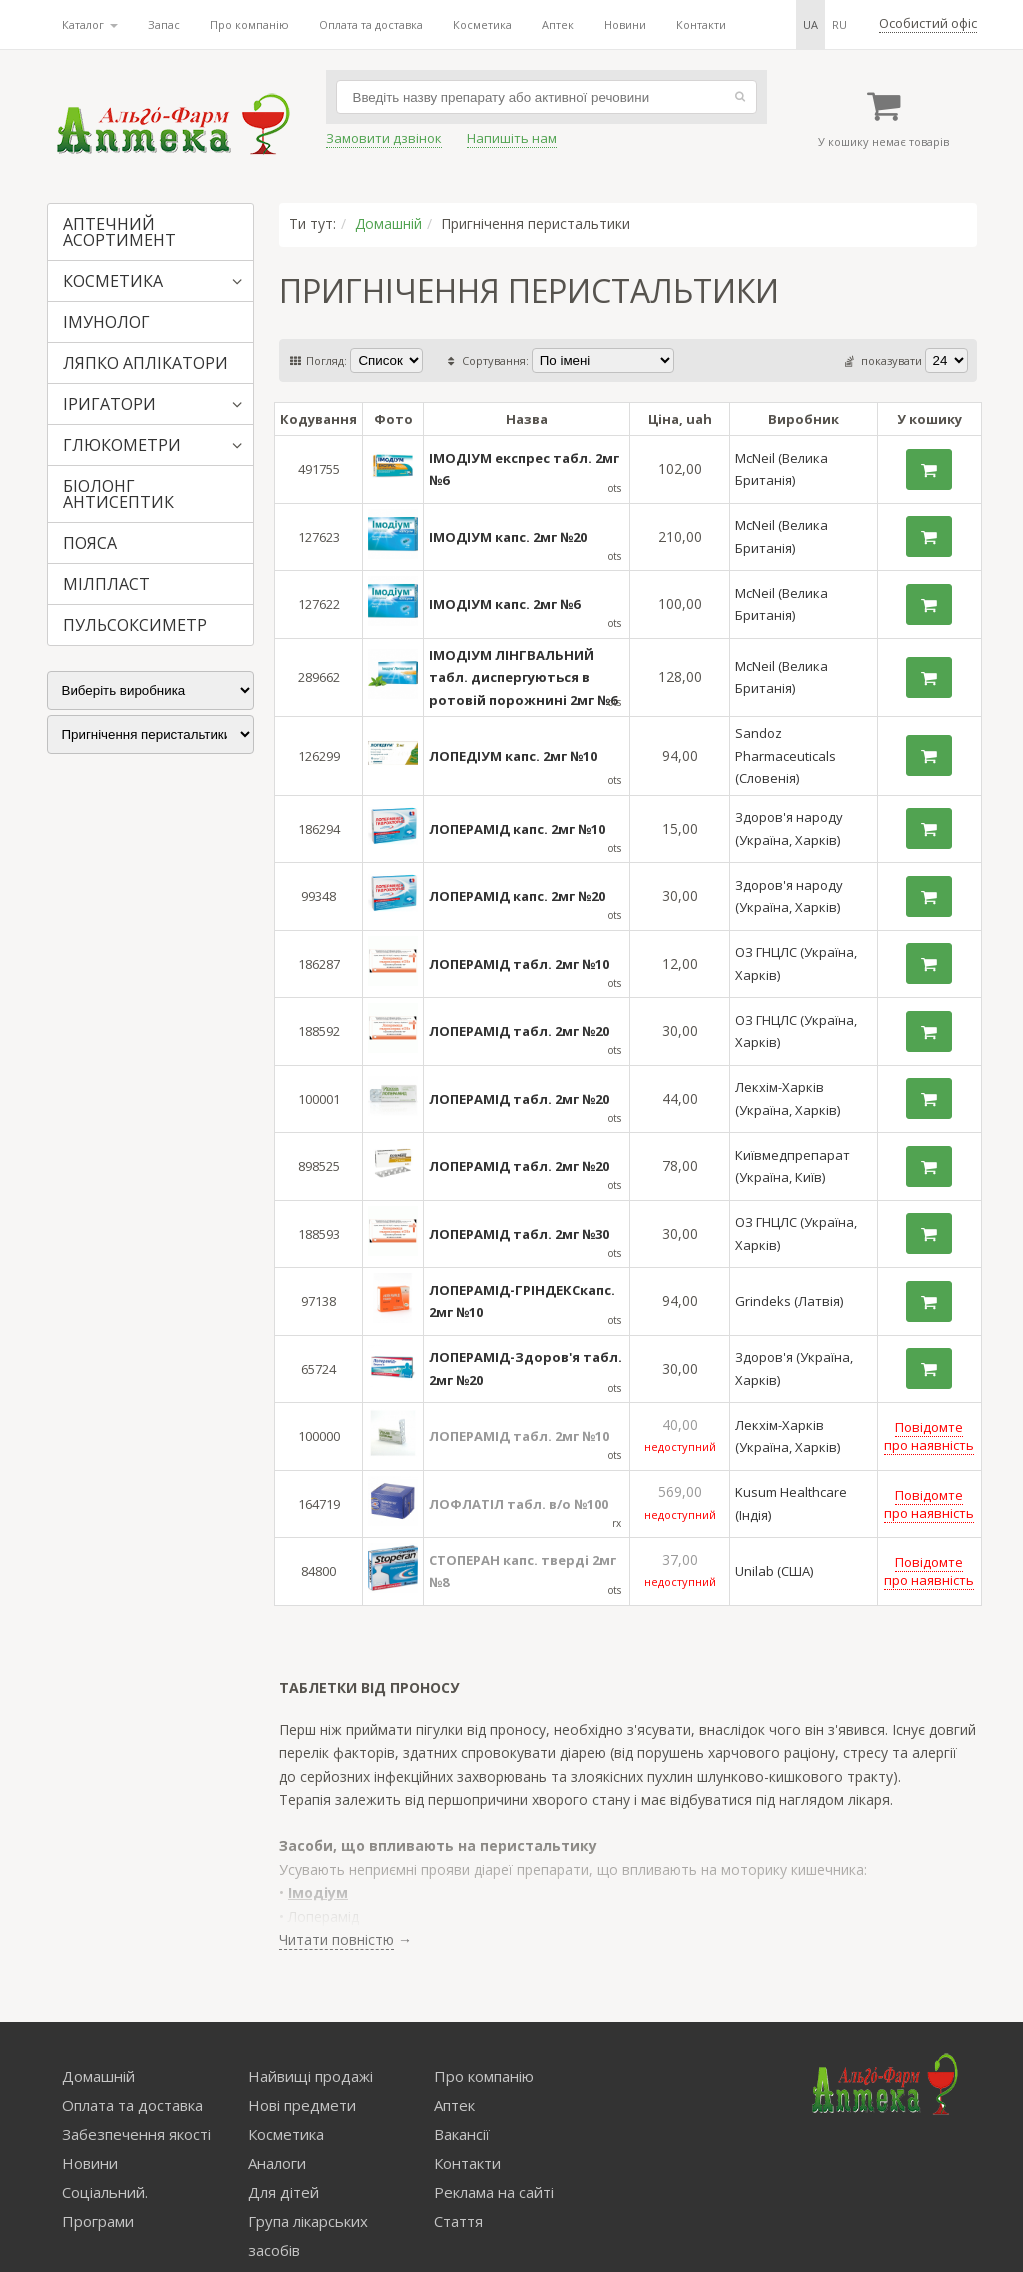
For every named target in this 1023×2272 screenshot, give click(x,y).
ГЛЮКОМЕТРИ (122, 445)
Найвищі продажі (310, 2076)
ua (810, 24)
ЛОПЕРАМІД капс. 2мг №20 (517, 896)
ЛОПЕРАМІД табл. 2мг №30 (519, 1234)
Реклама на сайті (494, 2192)
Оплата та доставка (371, 24)
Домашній (388, 223)
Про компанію (249, 24)
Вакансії (462, 2134)
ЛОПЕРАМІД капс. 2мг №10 (517, 829)
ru (839, 24)
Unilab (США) (774, 1571)
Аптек (558, 24)
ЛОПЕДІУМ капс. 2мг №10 (513, 756)
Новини (625, 24)
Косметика (482, 24)
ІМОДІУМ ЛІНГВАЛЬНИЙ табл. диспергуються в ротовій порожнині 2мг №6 (523, 677)
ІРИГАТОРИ (109, 404)
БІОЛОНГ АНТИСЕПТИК (118, 494)
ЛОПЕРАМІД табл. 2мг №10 (519, 964)
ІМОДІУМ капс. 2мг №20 (508, 537)
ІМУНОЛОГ (106, 322)
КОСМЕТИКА (113, 281)
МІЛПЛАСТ (106, 584)
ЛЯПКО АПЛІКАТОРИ (145, 363)
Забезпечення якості (136, 2134)
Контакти (701, 24)
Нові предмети (302, 2105)
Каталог (90, 24)
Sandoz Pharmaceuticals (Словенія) (785, 755)
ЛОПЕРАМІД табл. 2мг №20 (519, 1031)
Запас (164, 24)
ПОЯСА (90, 543)
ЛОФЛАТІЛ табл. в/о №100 (518, 1504)
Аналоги (277, 2163)
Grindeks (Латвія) (789, 1301)
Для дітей (283, 2192)
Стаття (458, 2221)
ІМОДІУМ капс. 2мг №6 (504, 604)
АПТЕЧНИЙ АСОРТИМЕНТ (119, 232)
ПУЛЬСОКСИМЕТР (135, 625)
